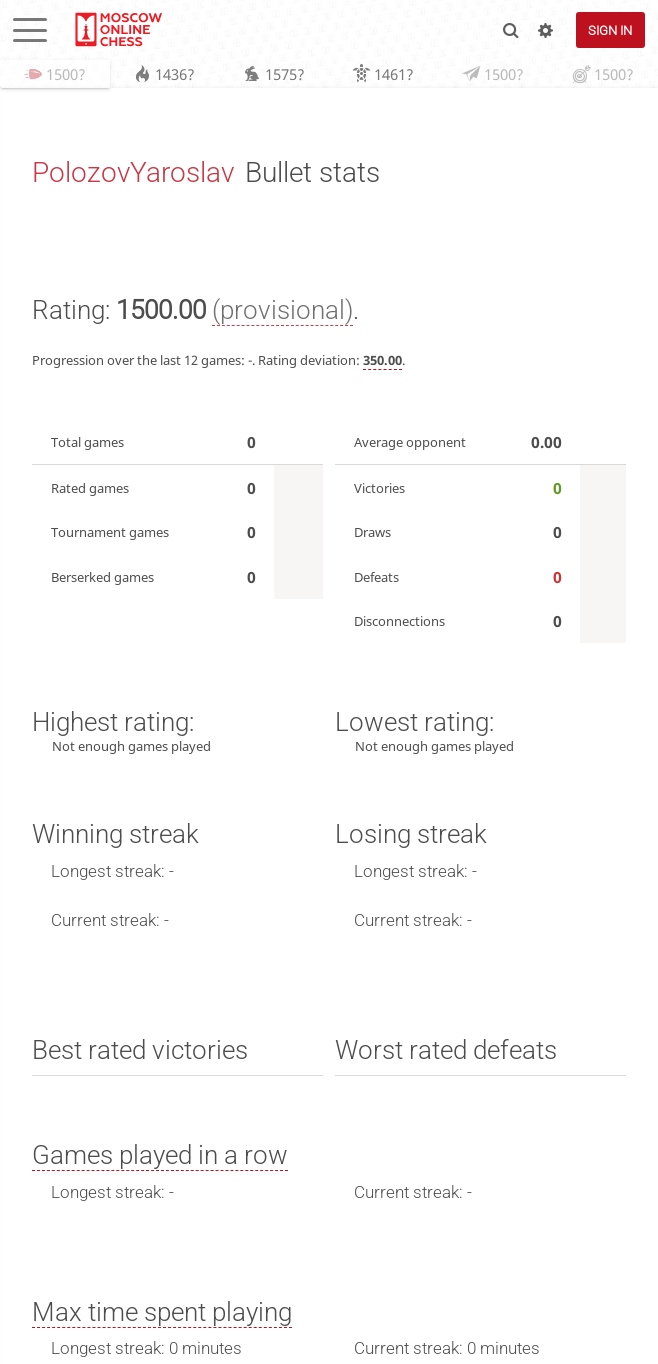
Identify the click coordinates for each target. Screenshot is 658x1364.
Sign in (610, 30)
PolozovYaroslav (133, 173)
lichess (117, 30)
